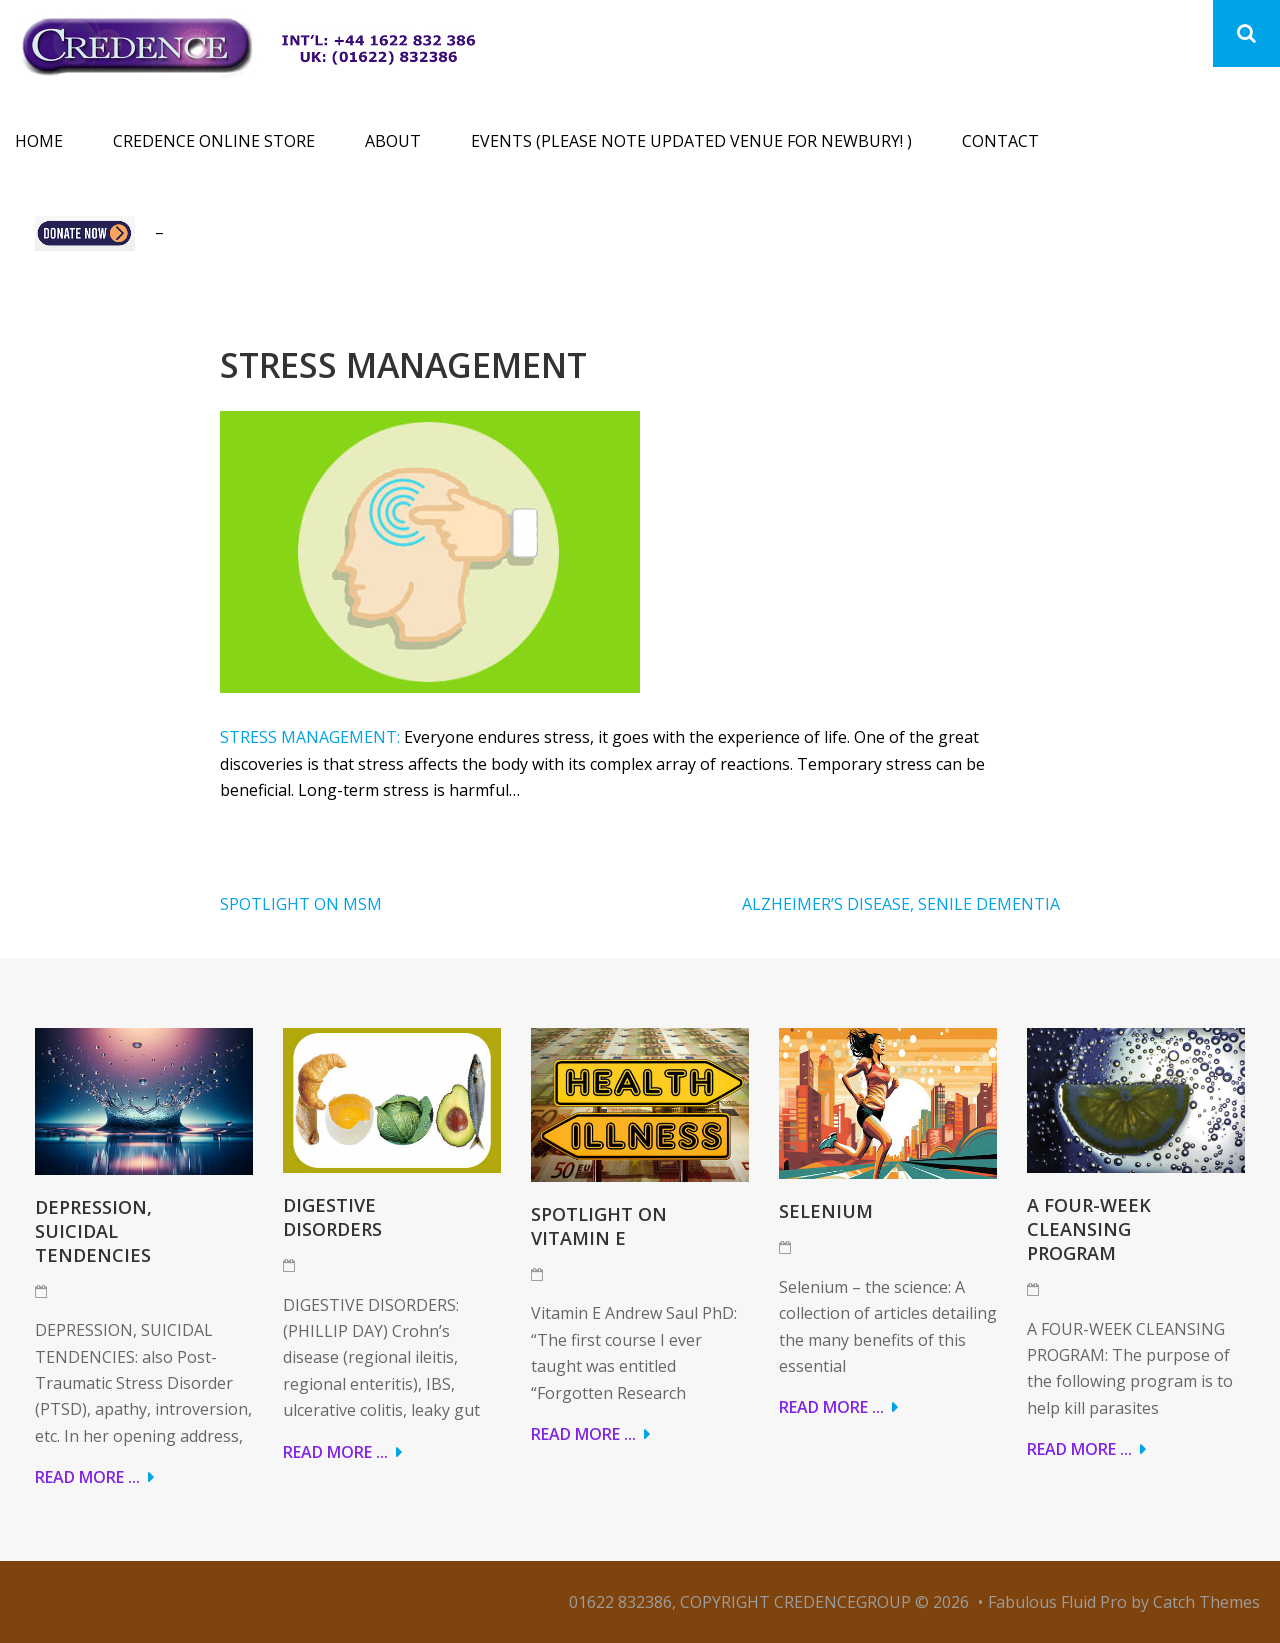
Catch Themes (1206, 1602)
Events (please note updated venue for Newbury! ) (691, 141)
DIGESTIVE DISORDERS (332, 1217)
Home (39, 141)
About (393, 141)
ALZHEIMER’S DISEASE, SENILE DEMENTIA (901, 904)
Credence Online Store (214, 141)
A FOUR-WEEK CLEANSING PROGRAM (1089, 1229)
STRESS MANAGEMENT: (310, 737)
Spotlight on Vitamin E (599, 1226)
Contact (1000, 141)
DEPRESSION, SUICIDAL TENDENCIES (93, 1231)
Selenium (826, 1211)
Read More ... (87, 1477)
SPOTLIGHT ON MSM (301, 904)
